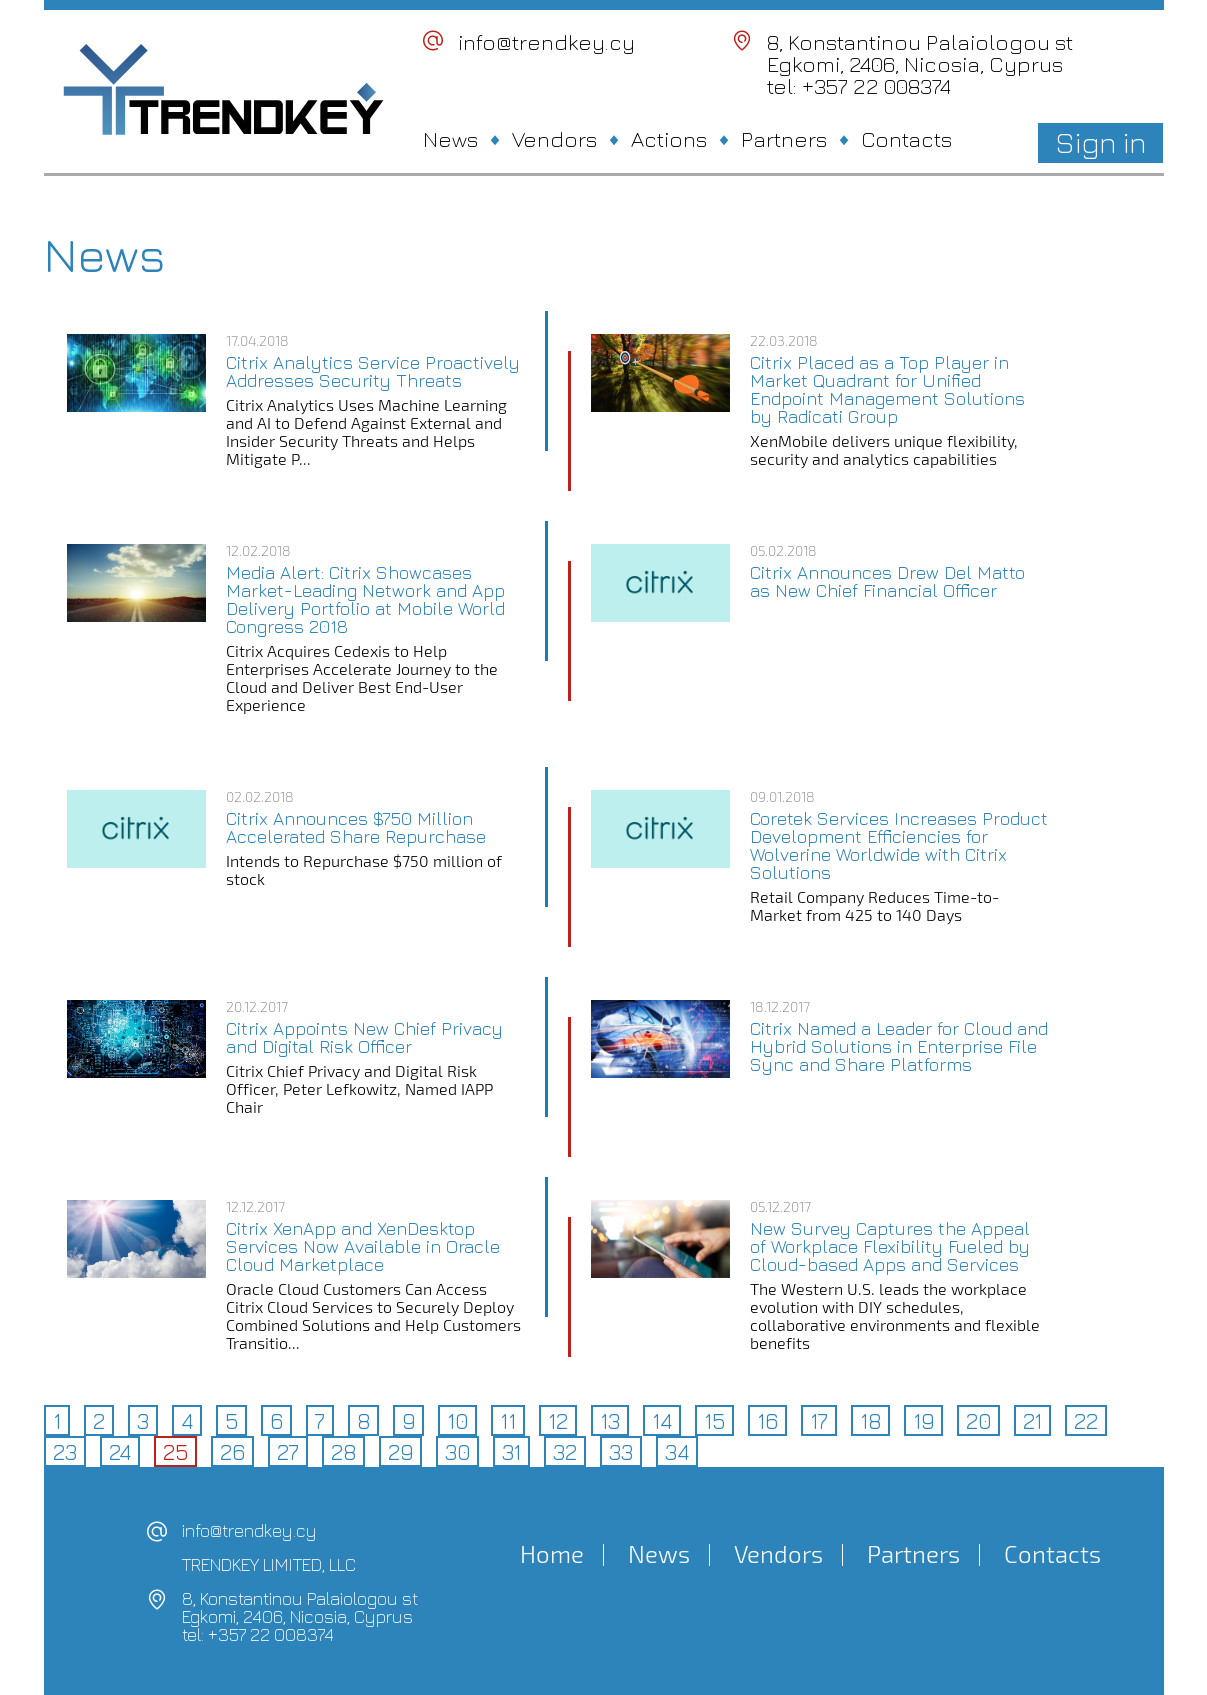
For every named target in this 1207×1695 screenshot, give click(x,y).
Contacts (906, 139)
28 (343, 1452)
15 (714, 1421)
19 (923, 1421)
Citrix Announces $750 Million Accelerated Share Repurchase (356, 828)
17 (819, 1421)
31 (511, 1452)
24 (120, 1452)
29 (400, 1452)
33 (621, 1452)
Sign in (1100, 142)
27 (288, 1452)
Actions (669, 139)
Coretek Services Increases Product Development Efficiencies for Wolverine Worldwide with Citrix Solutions (899, 846)
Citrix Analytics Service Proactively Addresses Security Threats (373, 372)
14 (662, 1421)
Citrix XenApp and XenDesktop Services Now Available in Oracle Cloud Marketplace (363, 1247)
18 (870, 1421)
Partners (784, 139)
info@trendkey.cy (546, 42)
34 (677, 1452)
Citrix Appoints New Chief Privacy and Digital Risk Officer (364, 1038)
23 (65, 1452)
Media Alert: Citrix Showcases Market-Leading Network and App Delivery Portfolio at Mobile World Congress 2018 (365, 600)
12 (558, 1421)
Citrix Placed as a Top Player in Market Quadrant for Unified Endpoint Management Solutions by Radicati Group (887, 390)
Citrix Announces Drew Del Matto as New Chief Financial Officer (887, 582)
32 (565, 1452)
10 (457, 1421)
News (450, 139)
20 (978, 1421)
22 (1086, 1421)
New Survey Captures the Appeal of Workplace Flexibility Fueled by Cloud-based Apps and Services (890, 1247)
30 (457, 1452)
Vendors (554, 139)
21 (1032, 1421)
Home (552, 1554)
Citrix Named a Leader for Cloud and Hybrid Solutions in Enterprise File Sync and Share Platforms (899, 1047)
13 (610, 1421)
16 (767, 1421)
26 (232, 1452)
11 (508, 1421)
